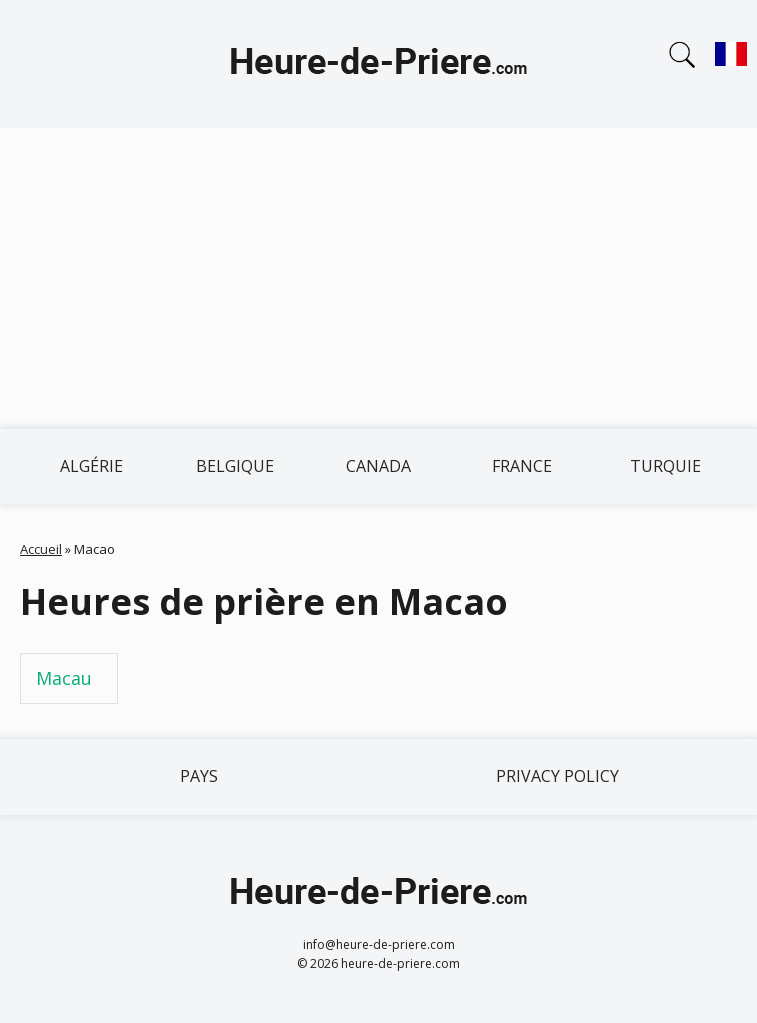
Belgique (235, 466)
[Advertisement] (378, 278)
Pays (199, 776)
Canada (378, 466)
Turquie (665, 466)
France (522, 466)
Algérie (91, 466)
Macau (64, 678)
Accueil (41, 549)
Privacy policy (557, 776)
